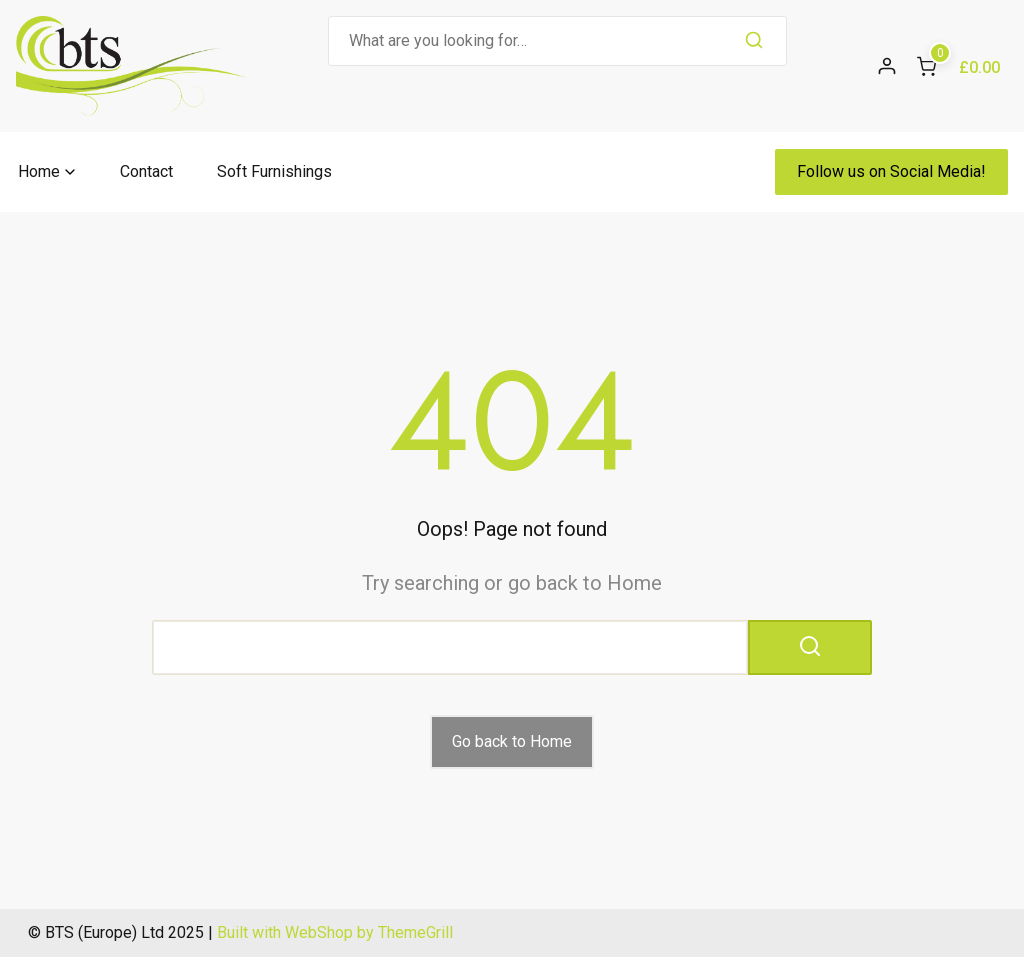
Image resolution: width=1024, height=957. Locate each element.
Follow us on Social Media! (891, 171)
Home (39, 171)
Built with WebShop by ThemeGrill (335, 932)
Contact (146, 171)
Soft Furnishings (274, 171)
